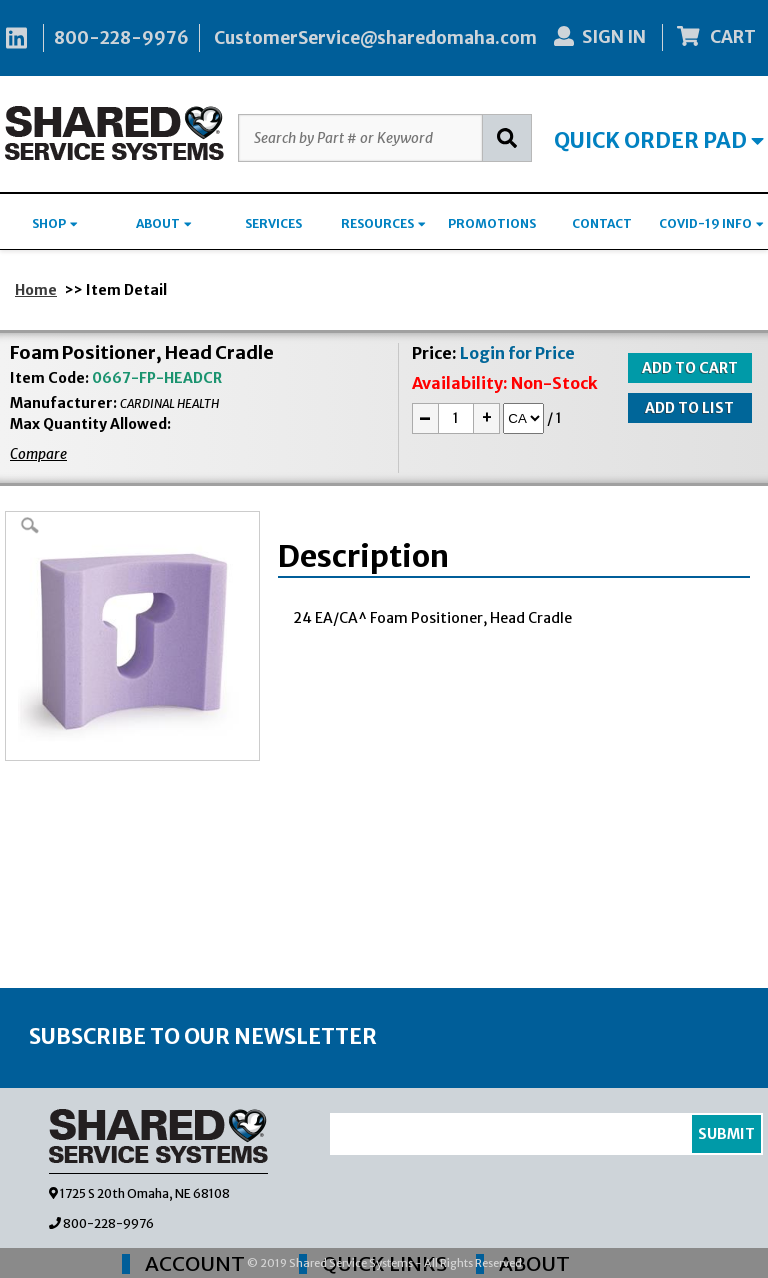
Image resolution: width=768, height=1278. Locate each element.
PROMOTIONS (492, 223)
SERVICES (273, 223)
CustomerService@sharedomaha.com (375, 38)
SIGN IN (600, 37)
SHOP (55, 223)
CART (717, 37)
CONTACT (602, 223)
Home (36, 290)
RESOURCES (383, 223)
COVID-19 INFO (711, 223)
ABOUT (164, 223)
